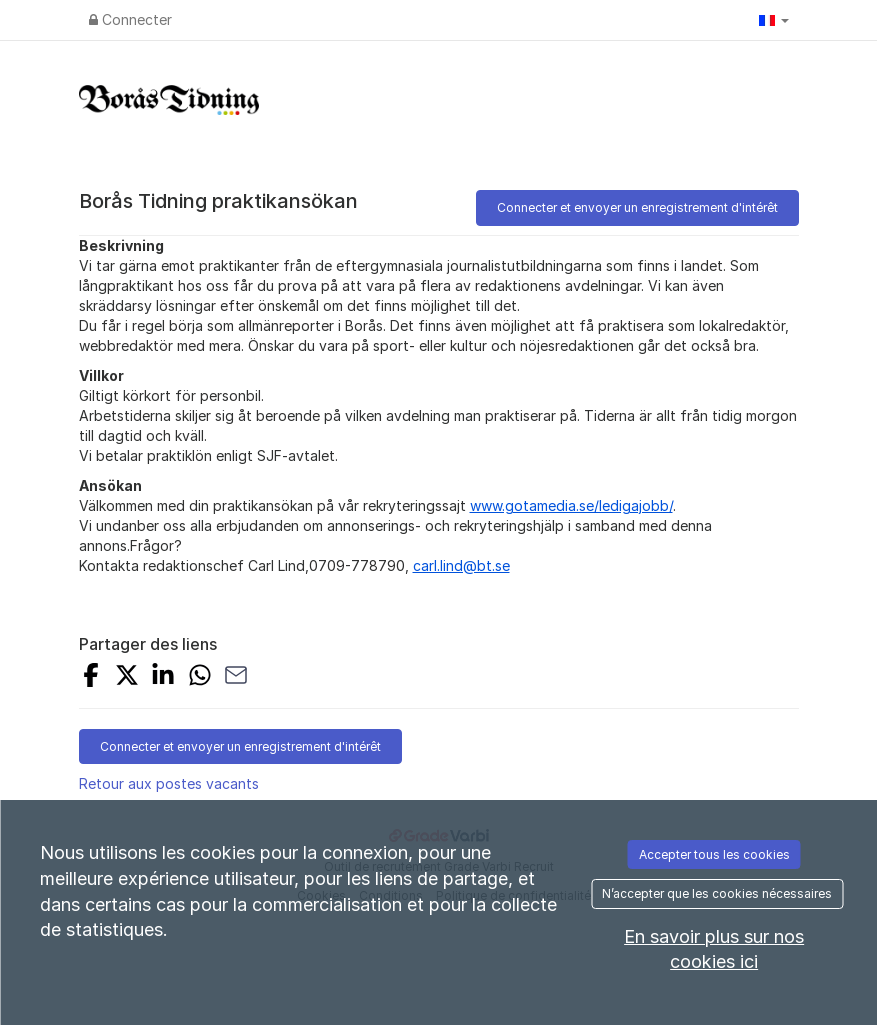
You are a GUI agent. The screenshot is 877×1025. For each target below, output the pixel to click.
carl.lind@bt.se (461, 565)
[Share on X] (127, 677)
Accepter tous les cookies (714, 854)
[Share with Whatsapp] (200, 677)
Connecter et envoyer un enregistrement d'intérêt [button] (637, 207)
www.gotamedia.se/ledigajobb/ (571, 505)
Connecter (130, 19)
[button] (774, 20)
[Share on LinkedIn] (163, 677)
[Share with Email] (236, 677)
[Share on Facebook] (91, 677)
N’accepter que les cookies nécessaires (717, 893)
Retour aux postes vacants (169, 783)
